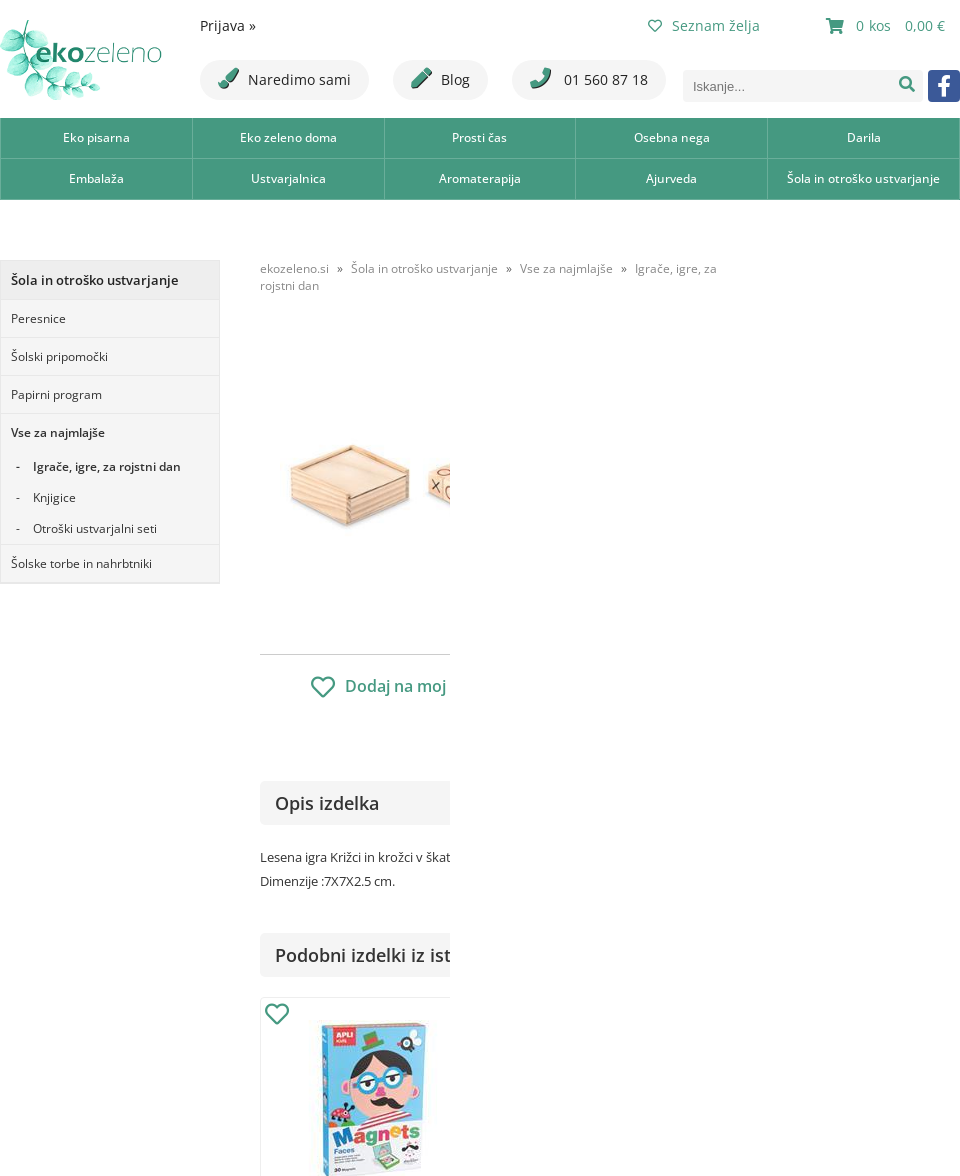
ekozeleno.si (294, 268)
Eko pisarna (96, 137)
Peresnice (38, 318)
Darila (864, 137)
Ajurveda (671, 178)
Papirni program (56, 394)
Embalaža (96, 178)
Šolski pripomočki (59, 356)
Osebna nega (672, 137)
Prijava (228, 25)
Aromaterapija (480, 178)
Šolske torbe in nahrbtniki (81, 563)
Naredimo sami (284, 78)
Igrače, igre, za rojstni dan (107, 466)
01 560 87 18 (589, 78)
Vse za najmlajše (58, 432)
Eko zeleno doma (288, 137)
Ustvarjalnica (288, 178)
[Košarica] (888, 26)
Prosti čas (479, 137)
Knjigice (54, 497)
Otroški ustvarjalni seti (95, 528)
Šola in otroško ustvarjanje (863, 178)
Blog (440, 78)
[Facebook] (944, 86)
